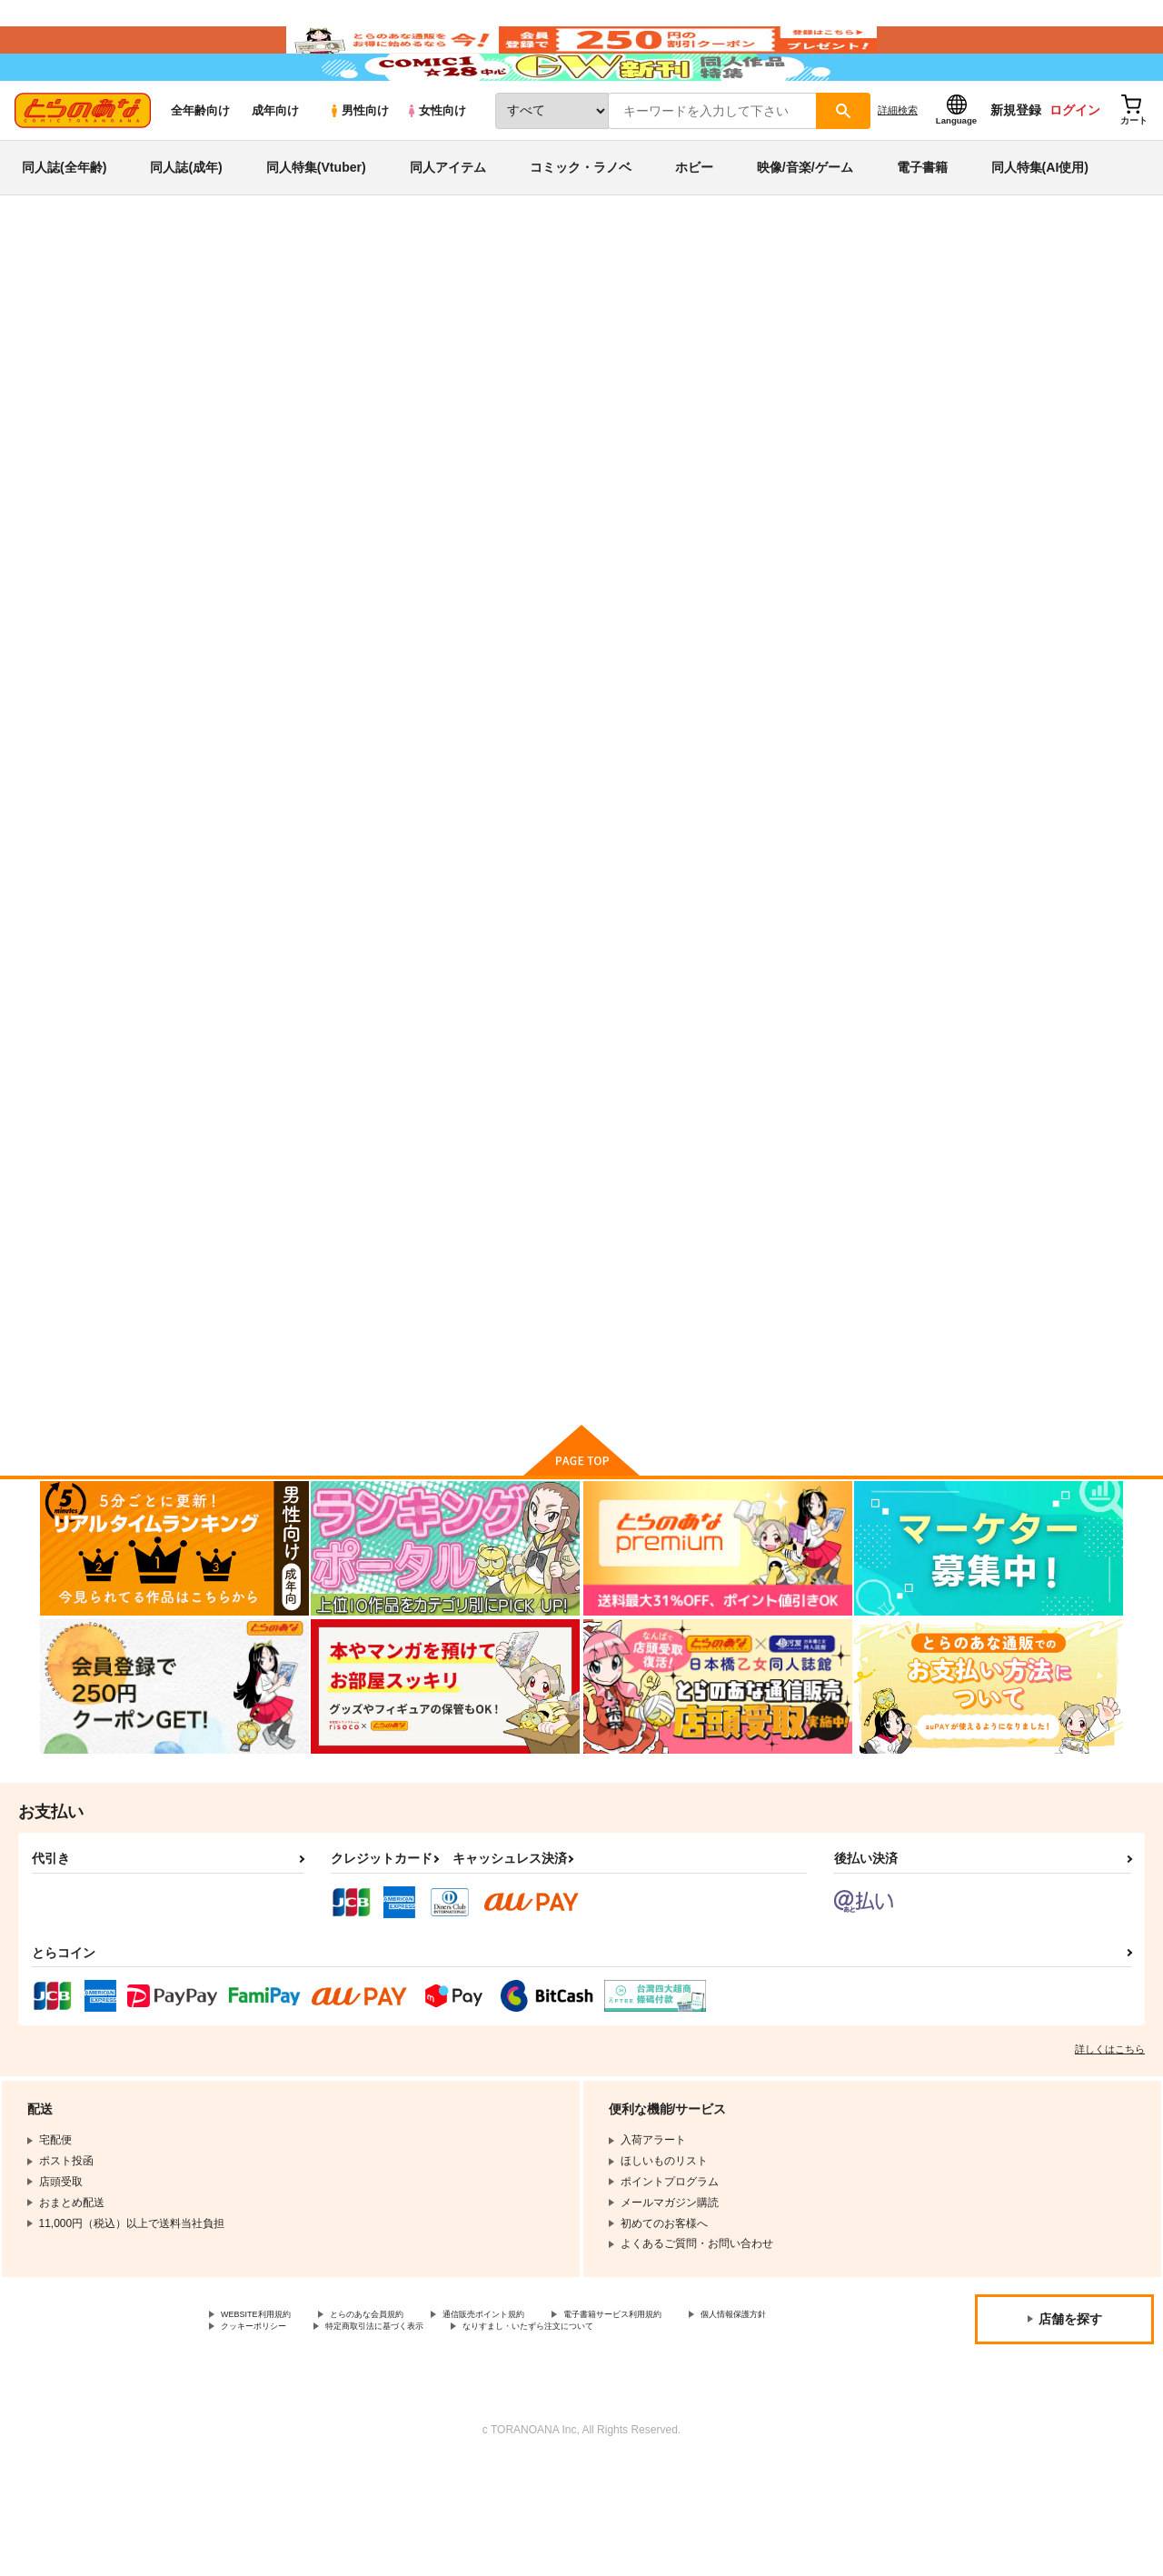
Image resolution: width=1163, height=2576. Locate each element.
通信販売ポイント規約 (544, 2407)
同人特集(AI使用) (1039, 221)
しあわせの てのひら (839, 1308)
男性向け (358, 165)
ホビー (694, 221)
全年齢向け (200, 165)
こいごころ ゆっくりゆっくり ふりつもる (500, 387)
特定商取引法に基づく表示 (538, 2422)
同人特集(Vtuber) (316, 221)
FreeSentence (672, 387)
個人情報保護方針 (264, 2422)
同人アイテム (448, 221)
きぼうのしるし (465, 1308)
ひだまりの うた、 (655, 868)
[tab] (345, 571)
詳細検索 (898, 164)
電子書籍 (922, 221)
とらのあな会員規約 (402, 2407)
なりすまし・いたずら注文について (308, 2438)
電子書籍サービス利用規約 (703, 2407)
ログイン (1074, 164)
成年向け (275, 165)
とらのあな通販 (74, 300)
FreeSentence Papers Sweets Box (668, 1315)
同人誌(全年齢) (64, 221)
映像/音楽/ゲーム (805, 221)
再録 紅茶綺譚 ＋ (824, 868)
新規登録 (1015, 164)
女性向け (435, 165)
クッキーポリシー (390, 2422)
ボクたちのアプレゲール (815, 387)
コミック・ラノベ (580, 221)
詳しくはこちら (1110, 2139)
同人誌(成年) (186, 221)
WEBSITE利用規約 (267, 2407)
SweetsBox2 (993, 868)
